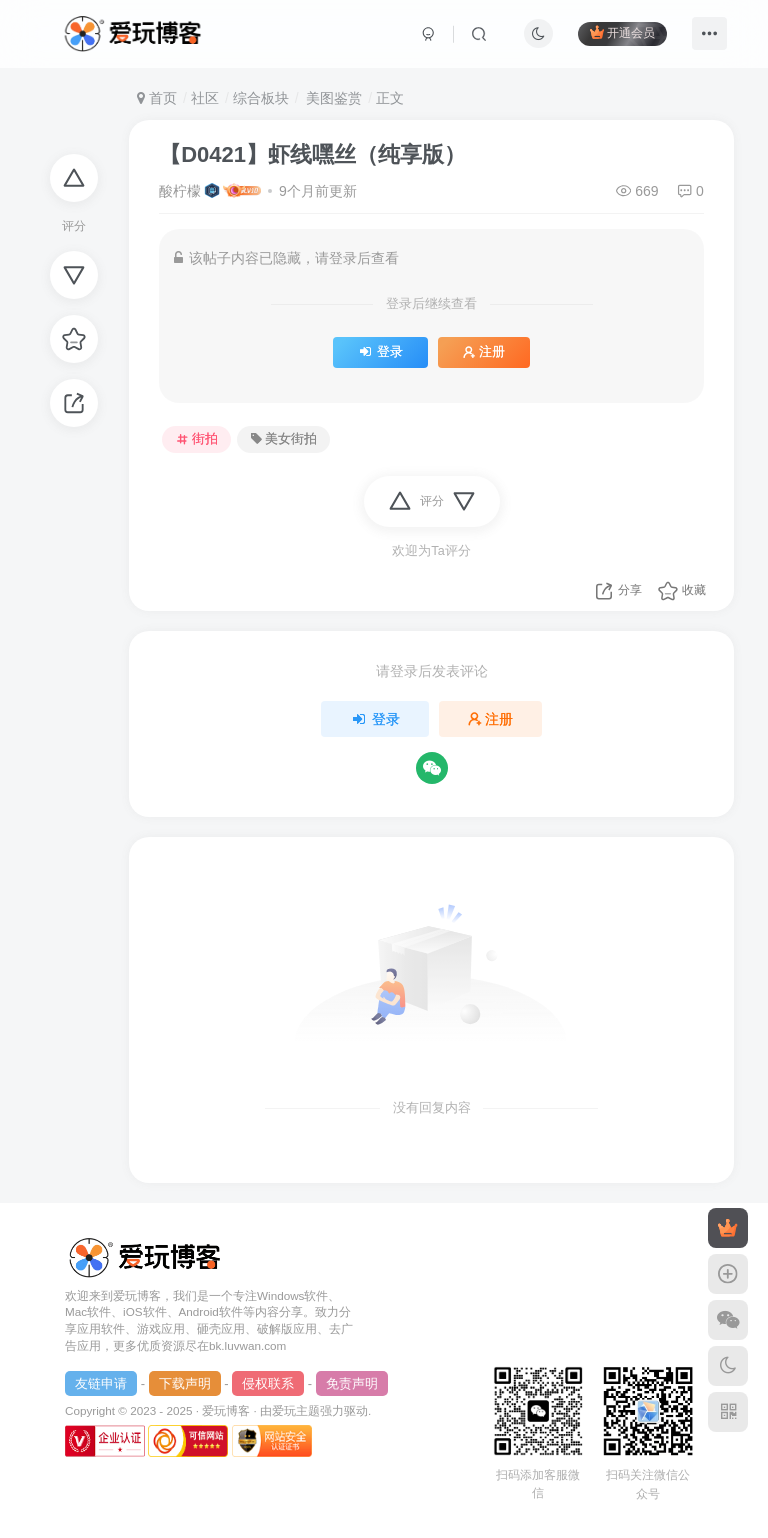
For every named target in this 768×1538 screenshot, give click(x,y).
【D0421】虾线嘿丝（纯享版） (312, 154)
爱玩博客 (226, 1410)
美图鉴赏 (332, 98)
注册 (484, 352)
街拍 (197, 439)
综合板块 (261, 98)
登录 (380, 352)
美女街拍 (284, 439)
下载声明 (185, 1383)
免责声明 (352, 1383)
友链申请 (101, 1383)
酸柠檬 (180, 191)
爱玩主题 (296, 1410)
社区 (205, 98)
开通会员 (622, 32)
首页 (157, 98)
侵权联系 (268, 1383)
